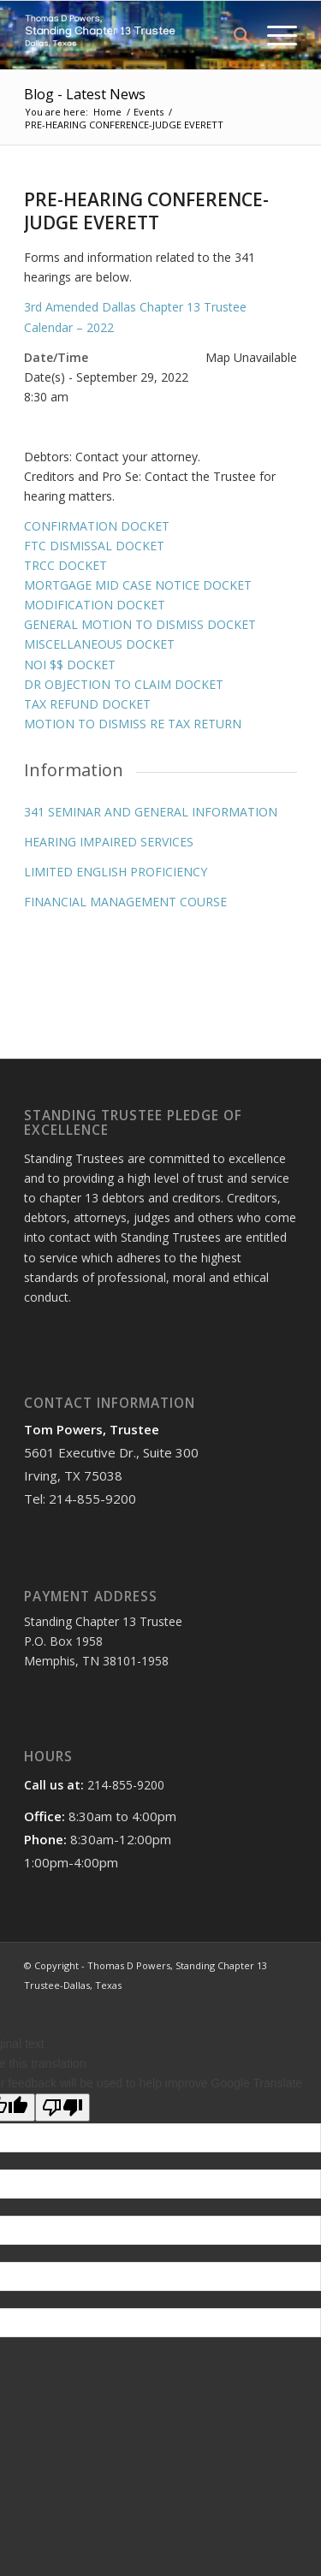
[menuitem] (233, 35)
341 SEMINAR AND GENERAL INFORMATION (150, 812)
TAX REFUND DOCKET (87, 704)
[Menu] (273, 35)
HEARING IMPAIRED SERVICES (108, 842)
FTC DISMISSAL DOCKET (94, 545)
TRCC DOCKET (65, 565)
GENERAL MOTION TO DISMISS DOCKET (140, 624)
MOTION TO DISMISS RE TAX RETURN (132, 723)
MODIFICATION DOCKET (94, 605)
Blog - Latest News (85, 94)
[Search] (233, 35)
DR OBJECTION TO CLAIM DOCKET (123, 684)
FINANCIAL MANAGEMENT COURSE (125, 901)
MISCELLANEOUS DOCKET (99, 644)
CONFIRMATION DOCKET (96, 526)
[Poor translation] (62, 2107)
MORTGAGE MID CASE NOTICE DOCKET (138, 585)
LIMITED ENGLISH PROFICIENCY (115, 872)
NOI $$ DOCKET (70, 664)
